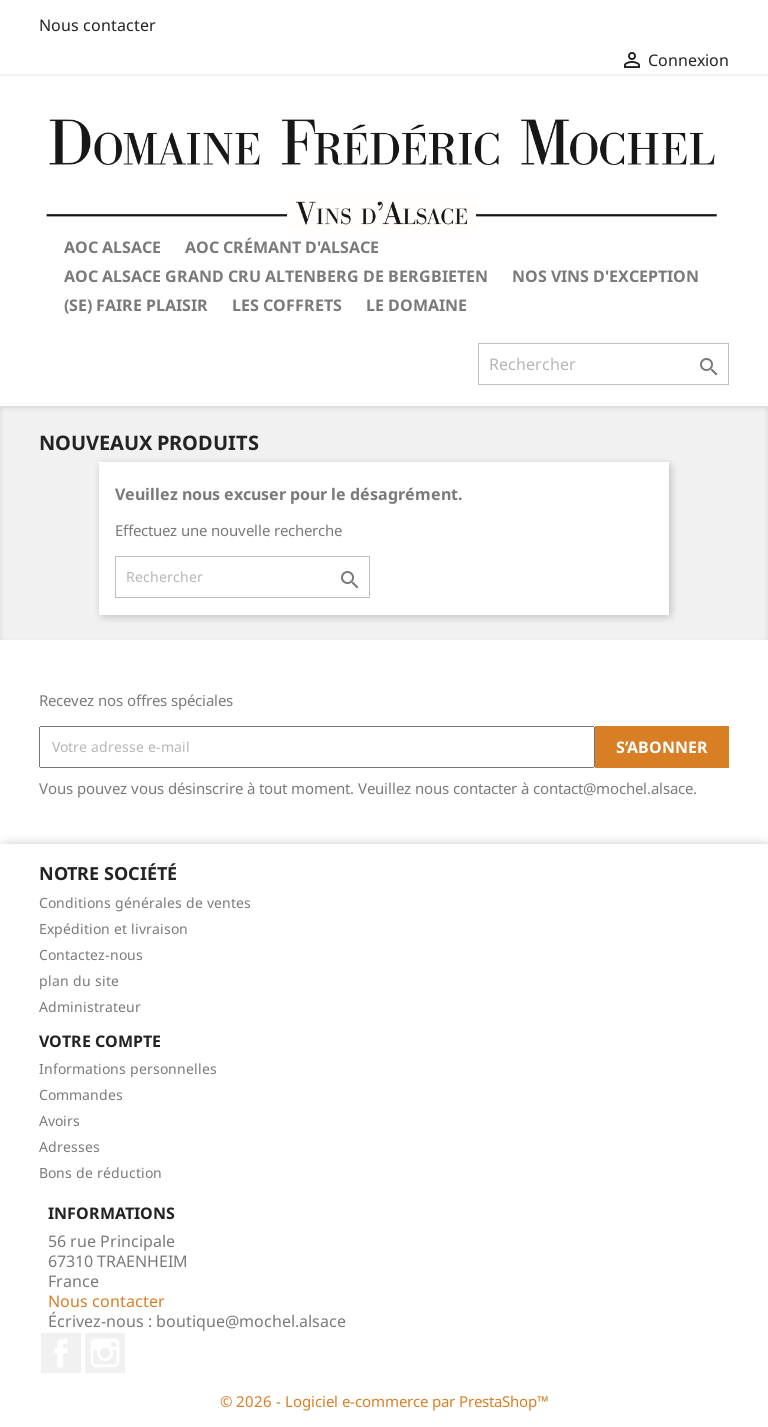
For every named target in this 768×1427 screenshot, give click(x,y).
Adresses (69, 1146)
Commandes (81, 1094)
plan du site (79, 980)
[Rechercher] (242, 577)
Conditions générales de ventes (145, 902)
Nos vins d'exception (605, 276)
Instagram (105, 1353)
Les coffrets (287, 305)
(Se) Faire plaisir (136, 305)
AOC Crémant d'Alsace (282, 247)
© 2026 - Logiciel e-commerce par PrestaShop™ (384, 1401)
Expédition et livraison (113, 928)
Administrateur (90, 1006)
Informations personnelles (128, 1068)
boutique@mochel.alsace (251, 1321)
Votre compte (100, 1041)
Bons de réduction (100, 1172)
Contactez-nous (91, 954)
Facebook (61, 1353)
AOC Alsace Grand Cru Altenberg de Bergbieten (276, 276)
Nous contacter (97, 25)
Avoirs (59, 1120)
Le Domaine (416, 305)
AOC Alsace (112, 247)
